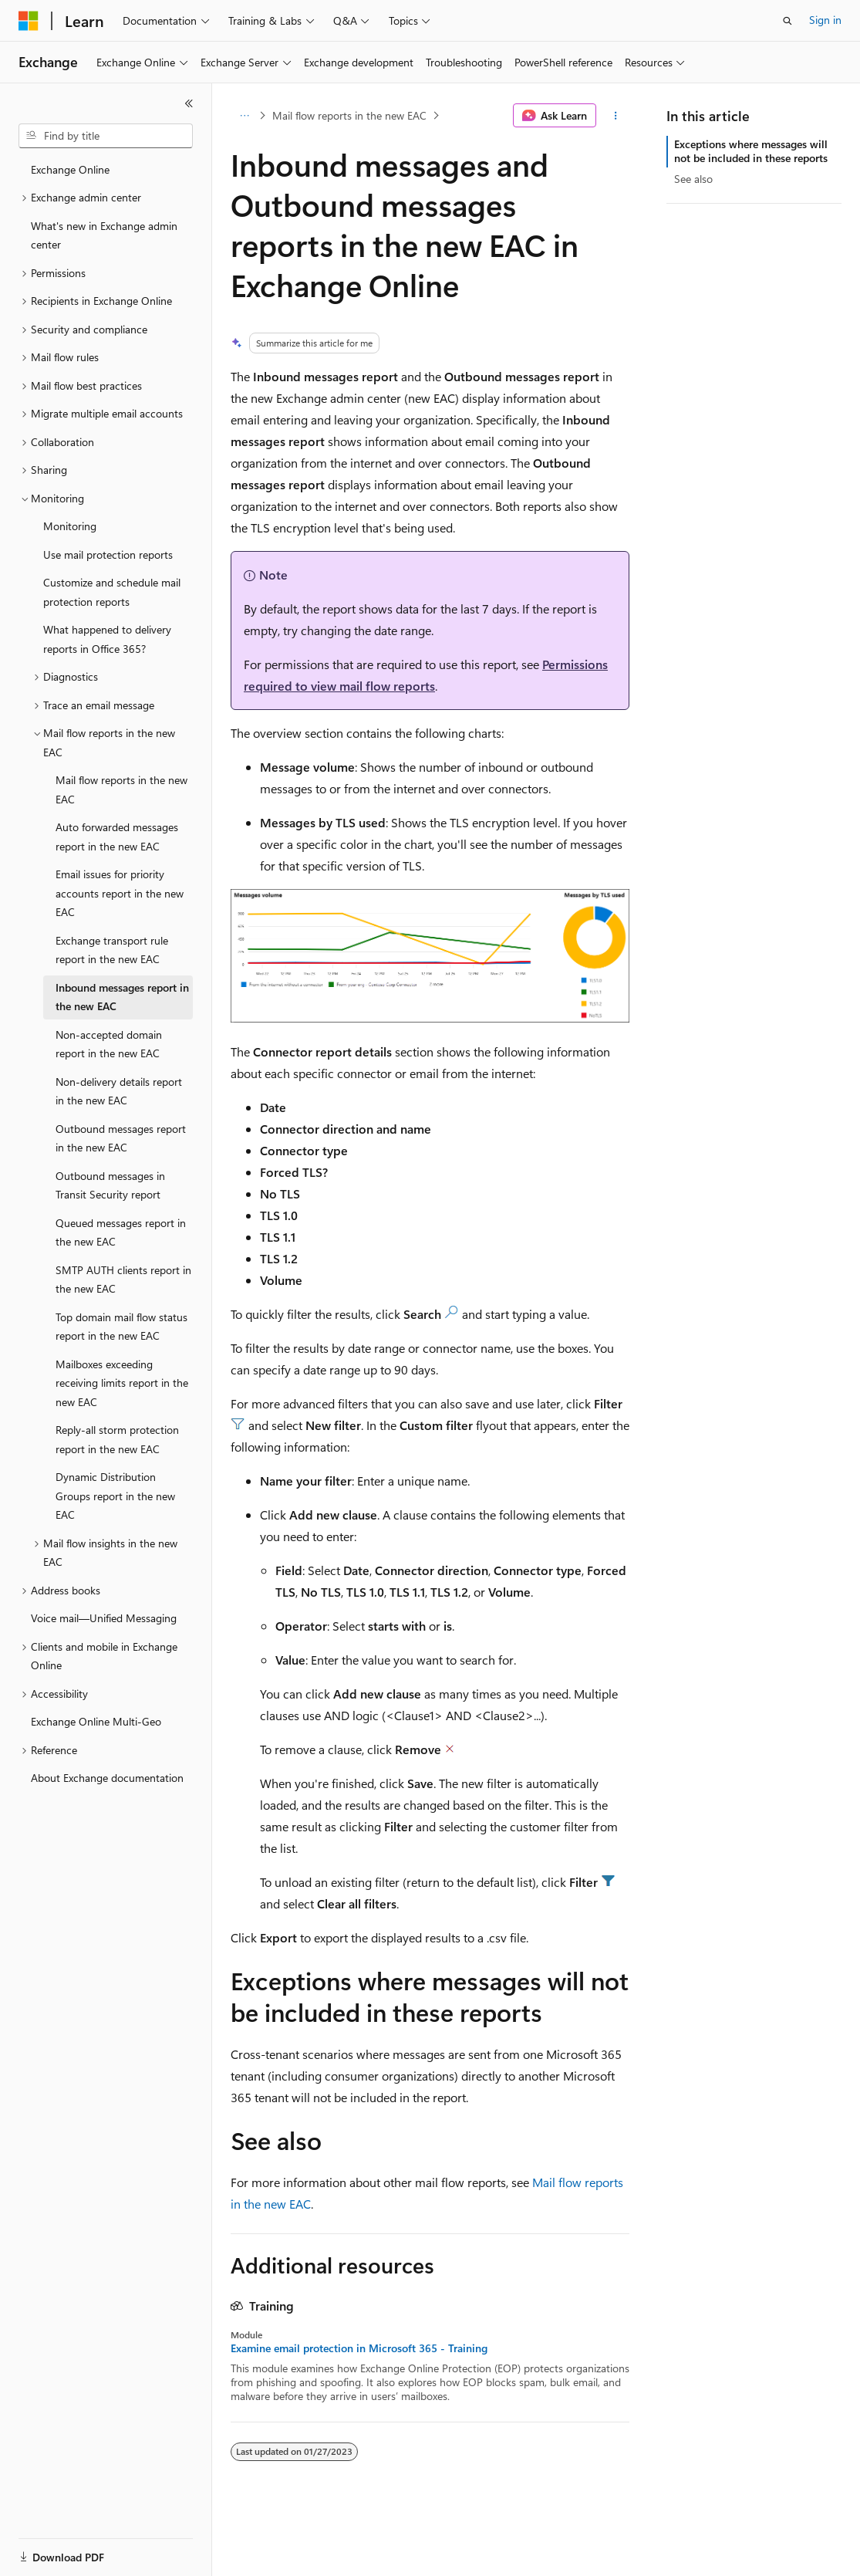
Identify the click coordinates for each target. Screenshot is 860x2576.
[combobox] (106, 135)
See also (693, 178)
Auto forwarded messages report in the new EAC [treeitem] (117, 837)
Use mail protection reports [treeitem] (108, 554)
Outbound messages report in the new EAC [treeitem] (121, 1138)
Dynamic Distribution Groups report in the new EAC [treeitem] (115, 1495)
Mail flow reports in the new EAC (349, 115)
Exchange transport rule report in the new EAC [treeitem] (112, 950)
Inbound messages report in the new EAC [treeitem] (122, 997)
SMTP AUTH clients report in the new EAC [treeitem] (123, 1279)
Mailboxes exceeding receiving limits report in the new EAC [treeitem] (122, 1383)
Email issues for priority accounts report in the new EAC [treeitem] (120, 893)
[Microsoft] (29, 21)
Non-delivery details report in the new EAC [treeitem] (119, 1091)
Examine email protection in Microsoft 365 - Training (359, 2348)
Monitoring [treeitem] (69, 526)
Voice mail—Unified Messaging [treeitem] (104, 1618)
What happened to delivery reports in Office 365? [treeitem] (107, 639)
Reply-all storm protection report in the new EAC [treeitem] (117, 1439)
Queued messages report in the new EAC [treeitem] (121, 1232)
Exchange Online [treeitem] (70, 169)
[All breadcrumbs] (244, 115)
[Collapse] (189, 103)
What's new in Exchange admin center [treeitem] (104, 235)
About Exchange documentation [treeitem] (107, 1777)
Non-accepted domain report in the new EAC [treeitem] (109, 1044)
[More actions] (615, 115)
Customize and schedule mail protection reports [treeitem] (111, 592)
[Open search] (787, 21)
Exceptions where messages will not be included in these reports (751, 151)
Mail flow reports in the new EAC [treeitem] (121, 789)
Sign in (825, 19)
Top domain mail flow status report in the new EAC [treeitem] (121, 1327)
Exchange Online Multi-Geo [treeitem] (96, 1721)
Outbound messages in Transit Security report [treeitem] (110, 1185)
